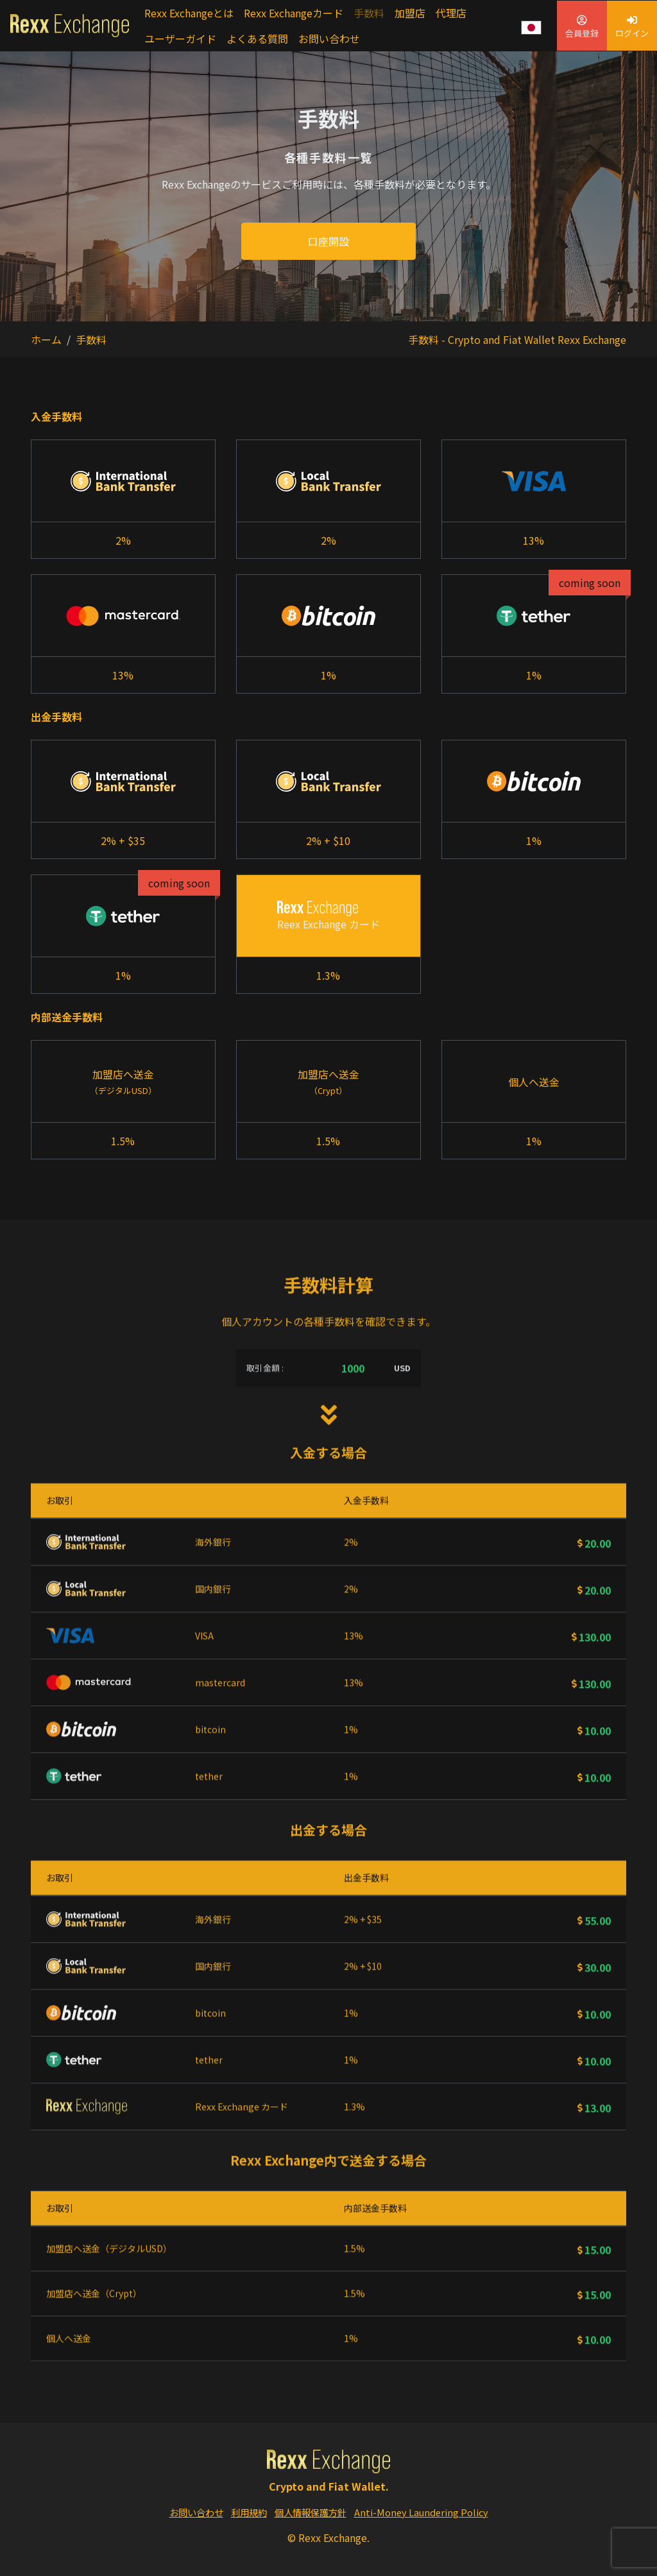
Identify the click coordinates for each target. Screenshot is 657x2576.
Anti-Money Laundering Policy (421, 2512)
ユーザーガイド (180, 38)
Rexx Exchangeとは (189, 13)
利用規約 (249, 2512)
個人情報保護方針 (310, 2512)
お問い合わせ (329, 38)
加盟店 (410, 13)
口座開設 (328, 241)
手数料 (369, 13)
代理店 (451, 13)
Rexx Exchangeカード (293, 13)
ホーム (46, 339)
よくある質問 (257, 38)
